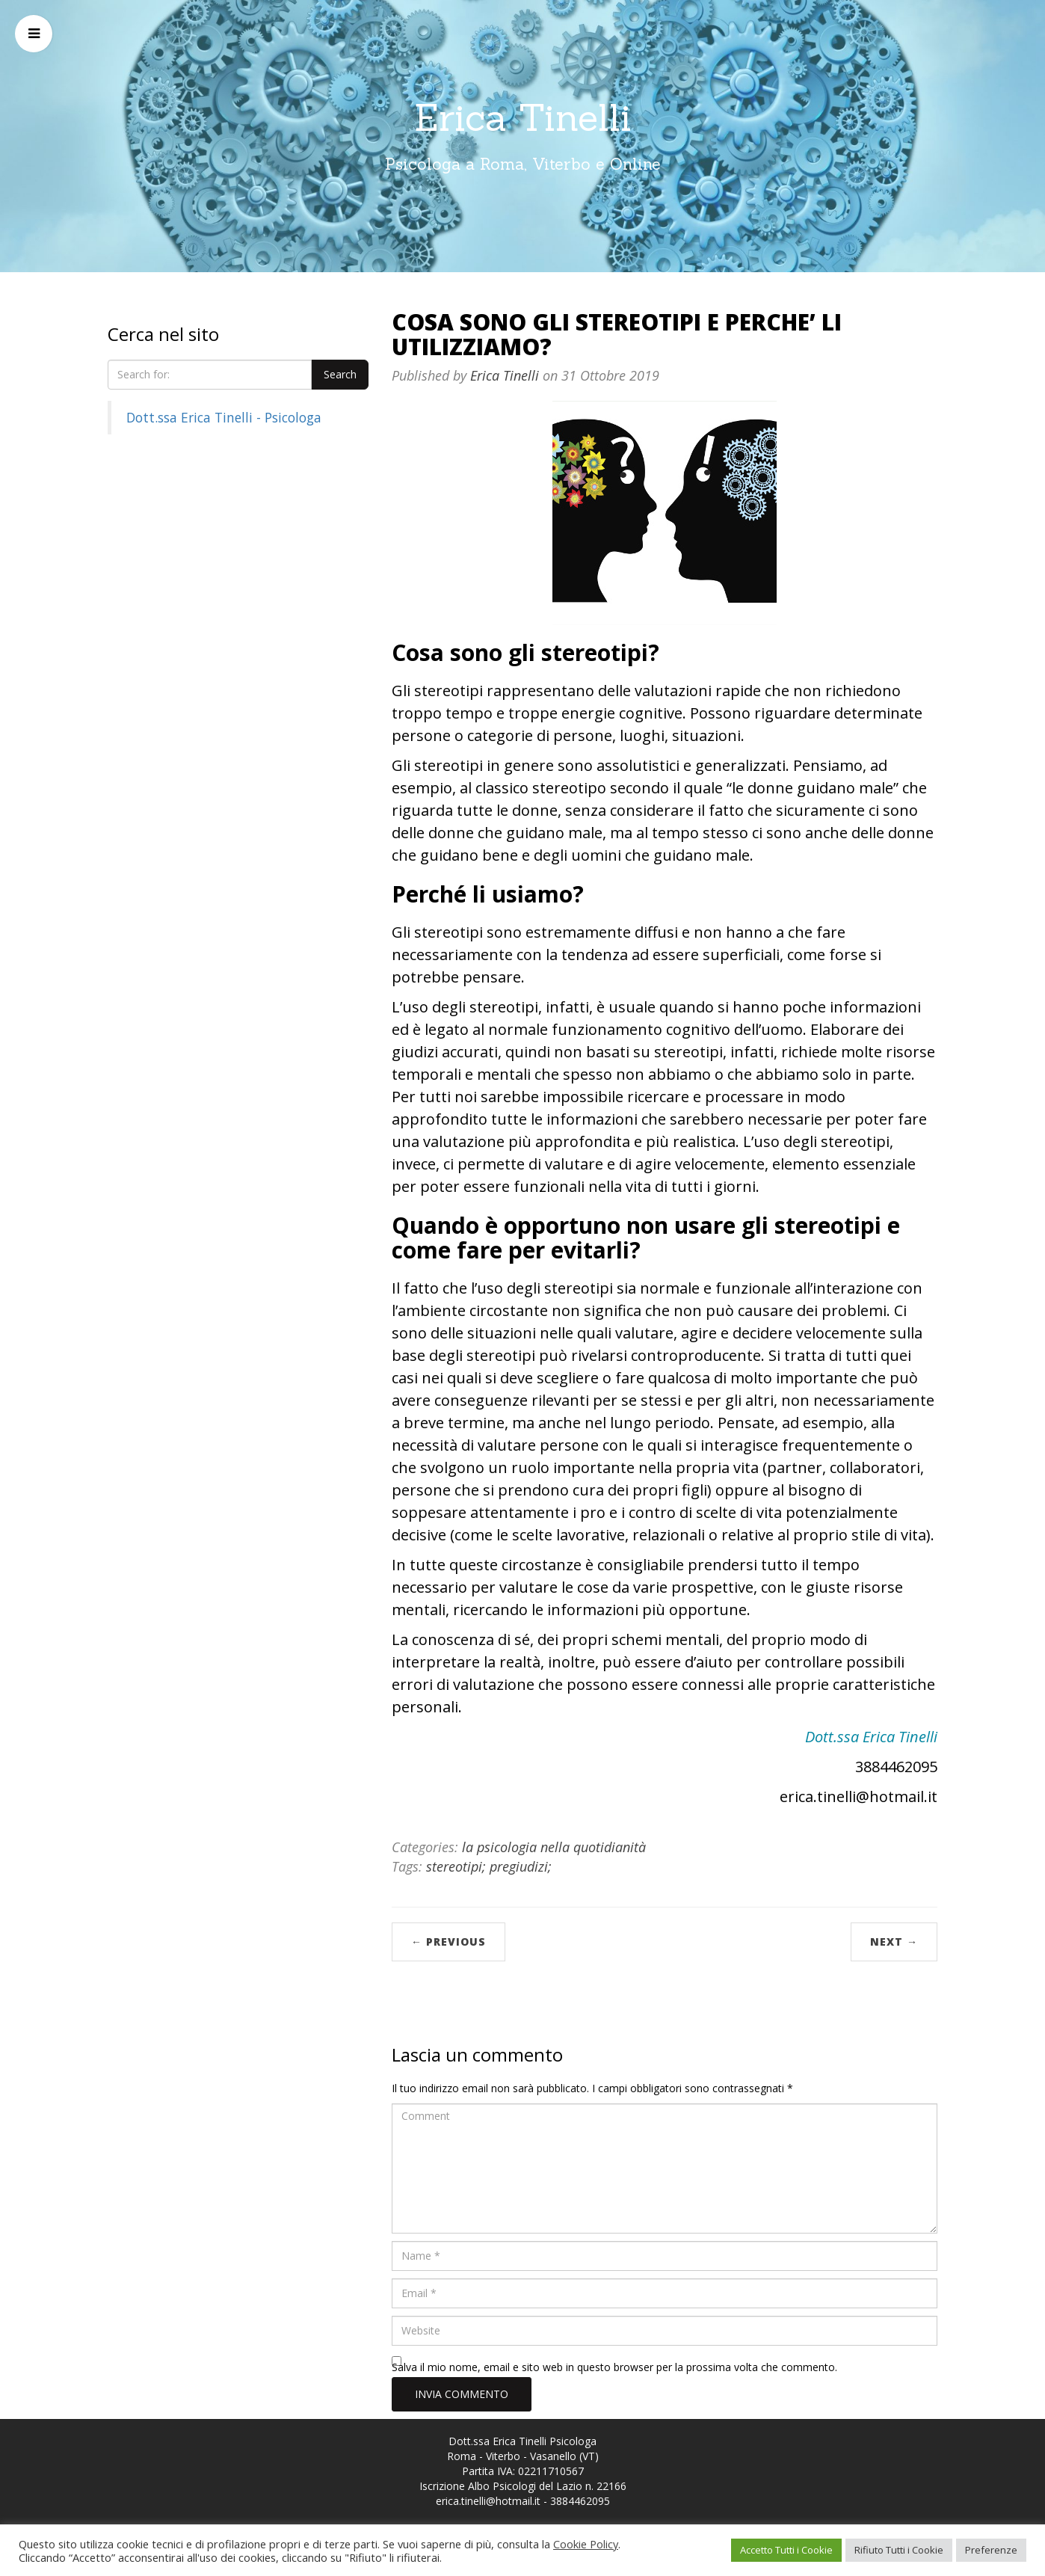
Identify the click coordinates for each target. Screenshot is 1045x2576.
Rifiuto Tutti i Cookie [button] (898, 2550)
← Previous (448, 1941)
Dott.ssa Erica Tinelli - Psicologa (223, 417)
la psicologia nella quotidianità (554, 1847)
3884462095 (580, 2501)
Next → (894, 1941)
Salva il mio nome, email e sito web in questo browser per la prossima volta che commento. (614, 2367)
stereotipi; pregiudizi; (489, 1866)
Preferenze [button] (991, 2550)
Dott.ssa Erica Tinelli (871, 1737)
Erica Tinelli (523, 117)
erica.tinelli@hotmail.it (488, 2501)
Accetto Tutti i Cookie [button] (786, 2550)
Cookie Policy (585, 2543)
